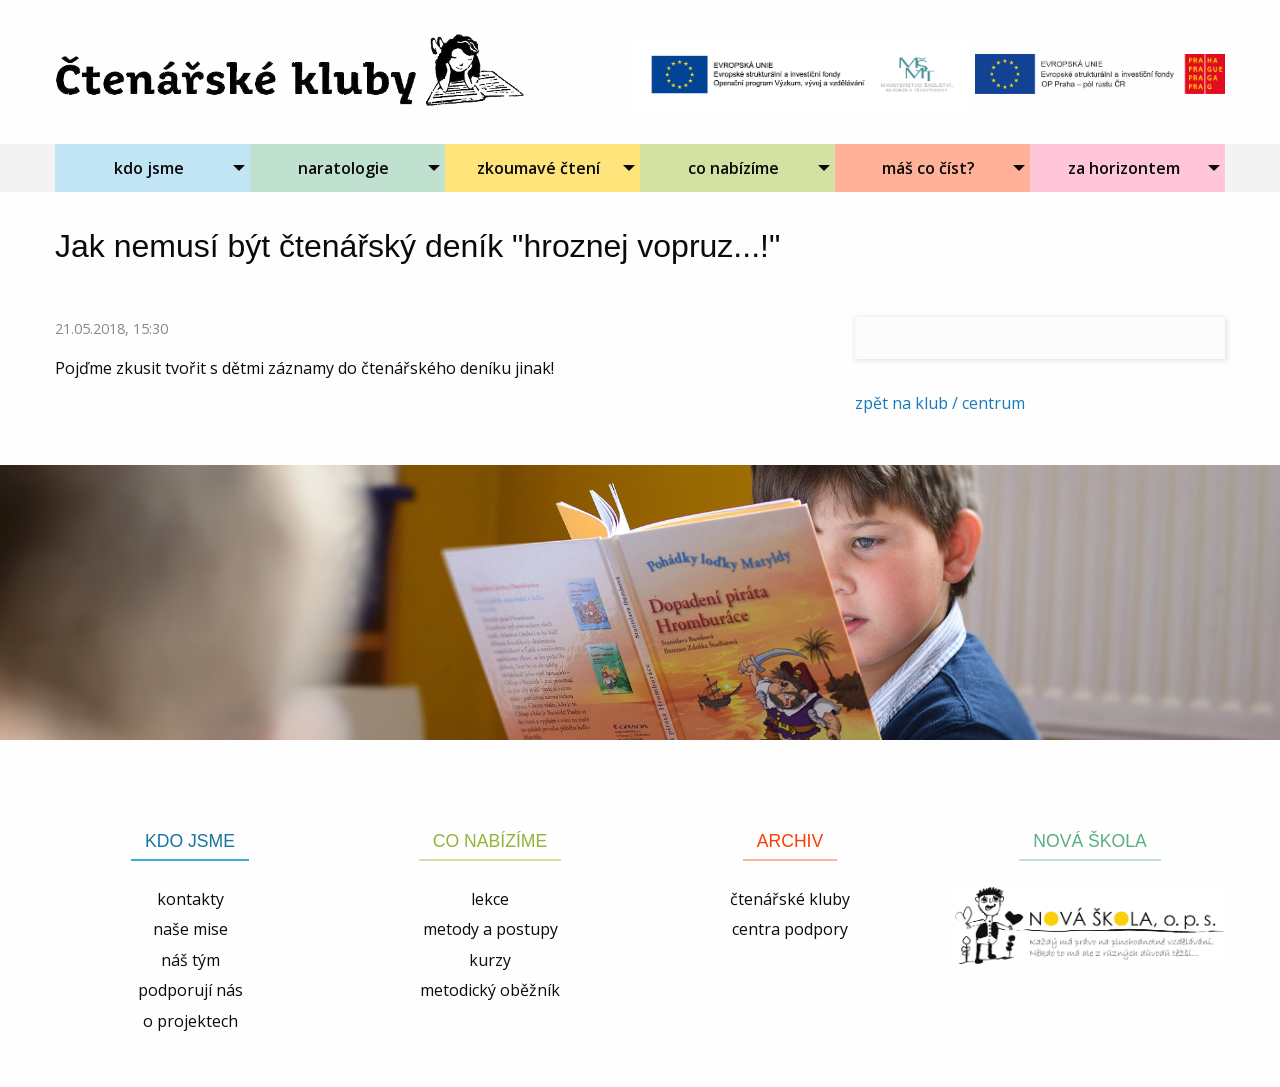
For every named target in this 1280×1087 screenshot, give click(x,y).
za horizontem (1124, 168)
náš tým (190, 960)
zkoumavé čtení (538, 168)
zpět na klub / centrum (940, 403)
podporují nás (190, 990)
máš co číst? (928, 168)
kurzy (490, 960)
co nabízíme (733, 168)
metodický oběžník (490, 990)
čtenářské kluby (790, 899)
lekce (490, 899)
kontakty (190, 899)
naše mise (190, 929)
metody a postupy (490, 929)
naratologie (343, 168)
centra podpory (790, 929)
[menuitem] (152, 168)
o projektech (190, 1021)
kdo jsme (149, 168)
